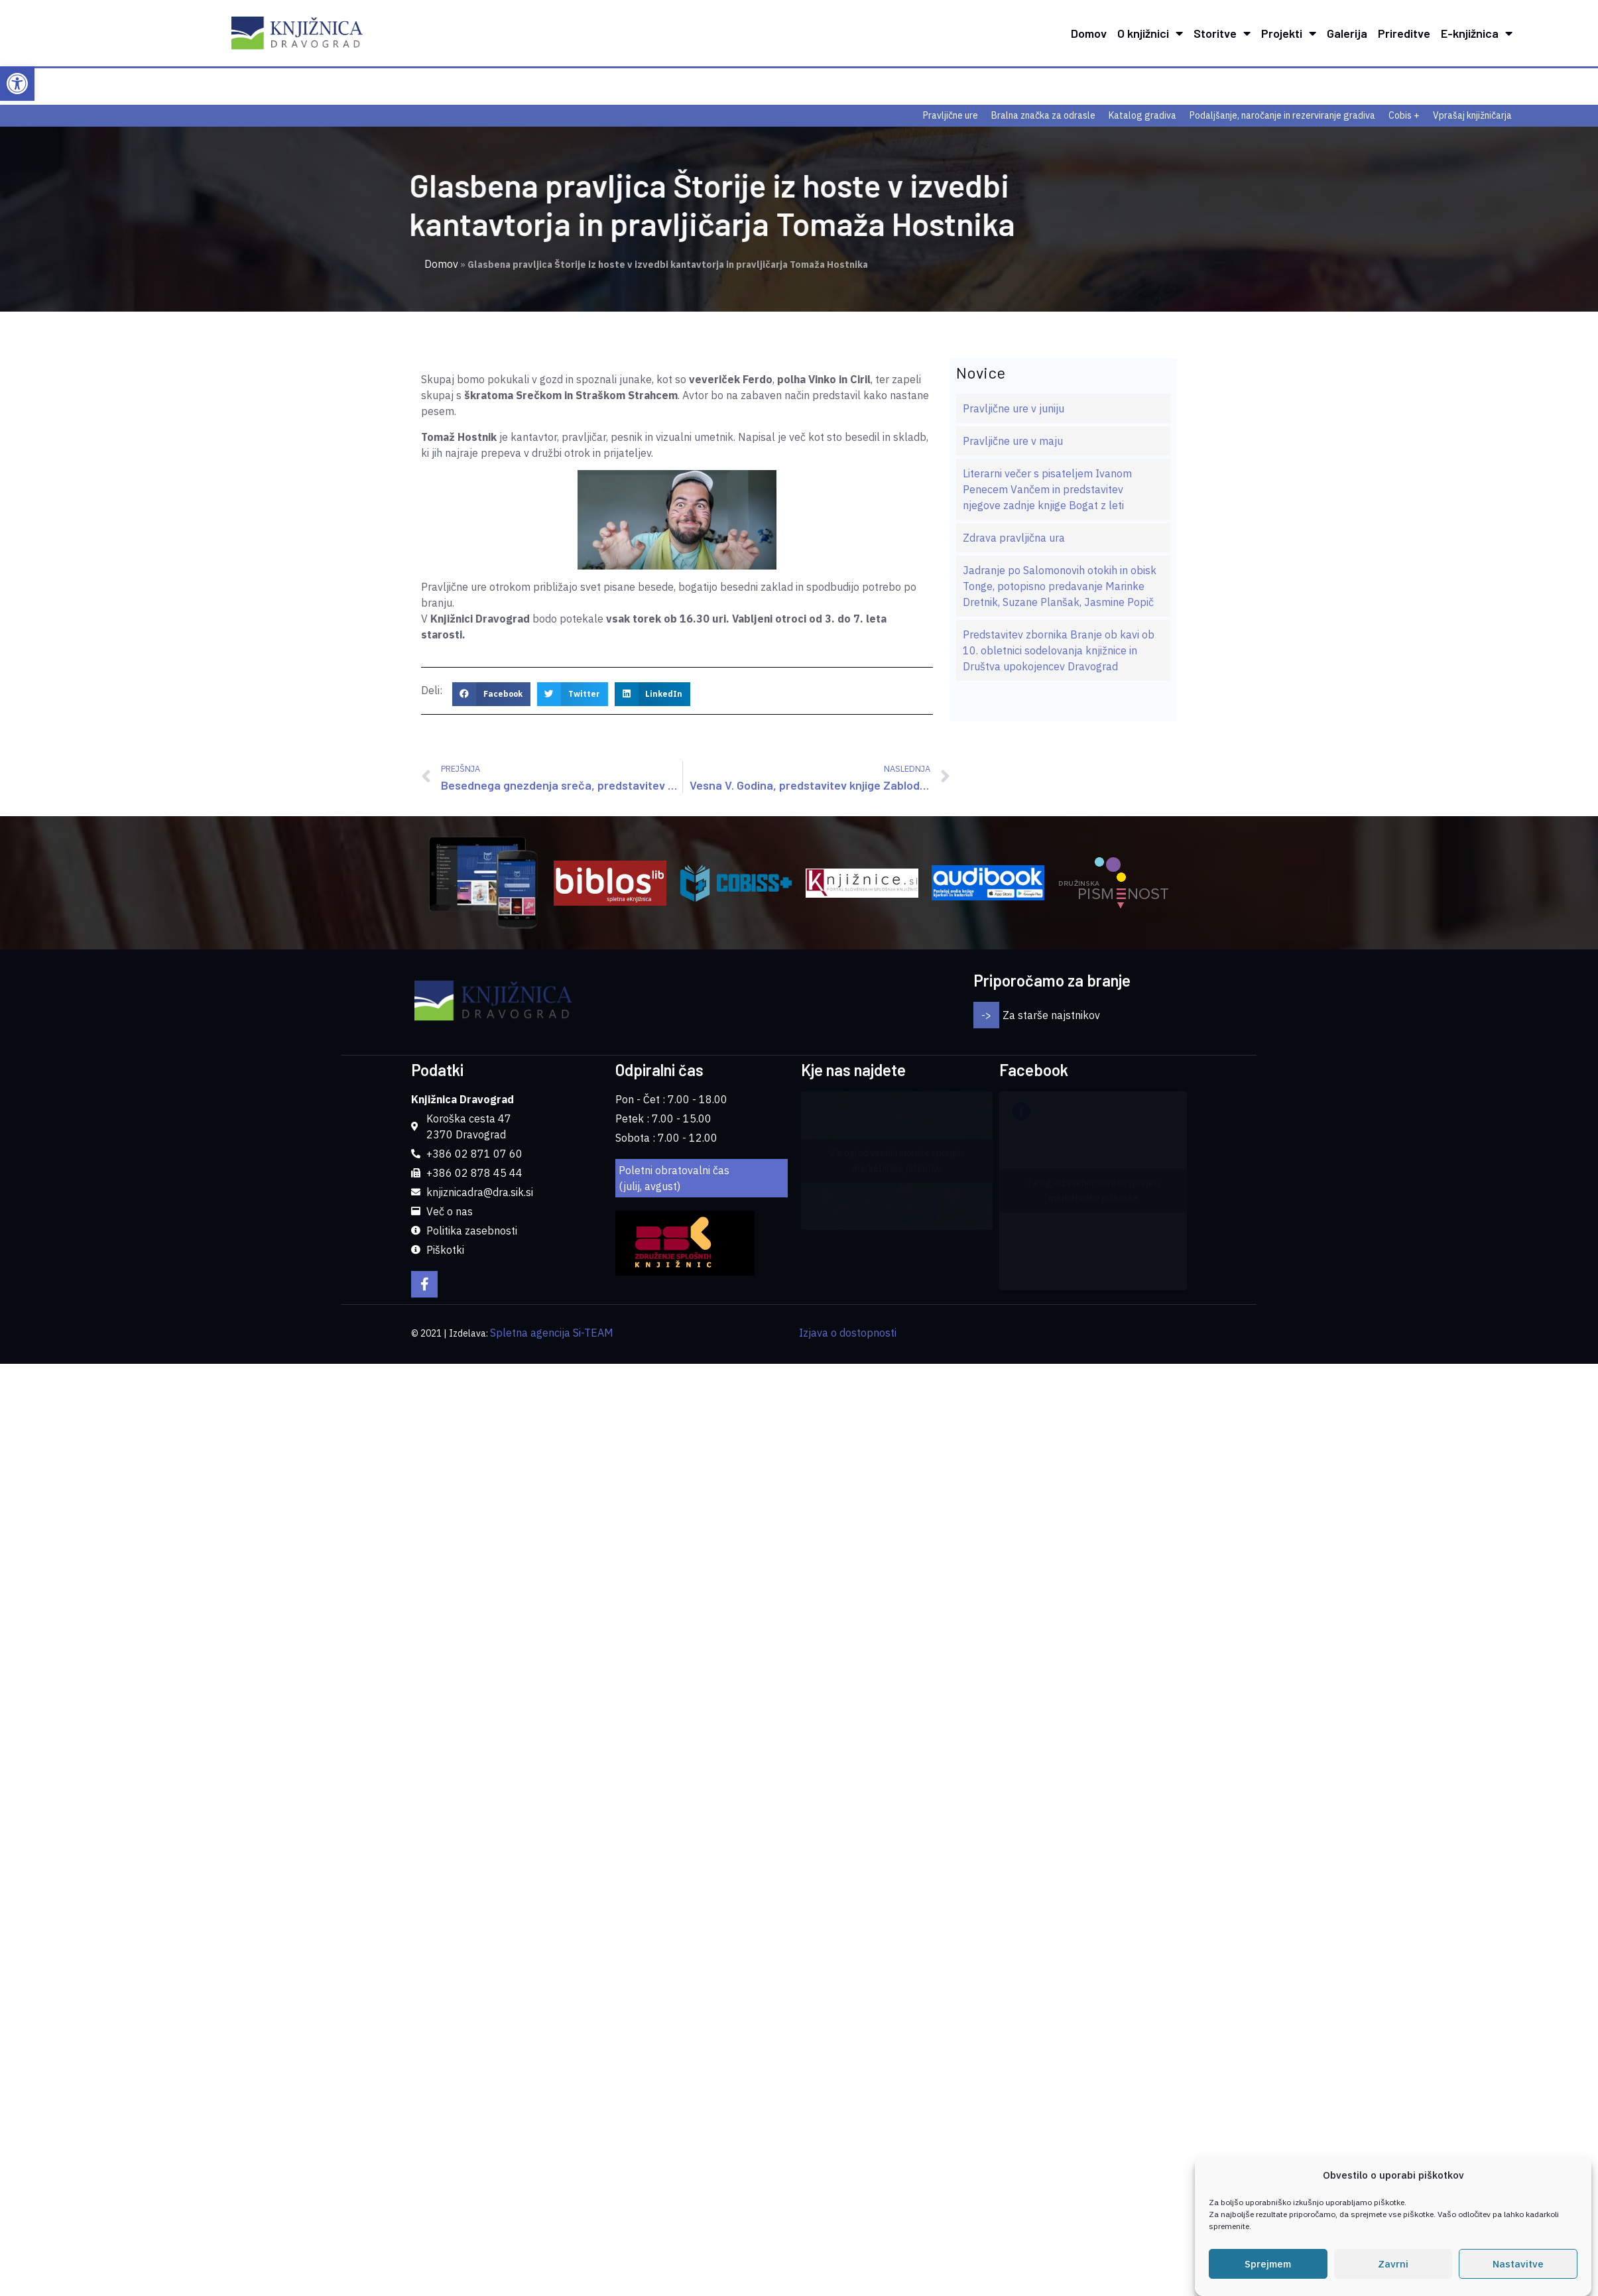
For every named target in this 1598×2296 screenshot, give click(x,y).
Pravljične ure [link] (950, 115)
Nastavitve (1518, 2266)
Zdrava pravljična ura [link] (1014, 537)
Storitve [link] (1222, 33)
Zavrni (1393, 2266)
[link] (17, 83)
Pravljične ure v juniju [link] (1013, 408)
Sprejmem (1268, 2266)
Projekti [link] (1288, 33)
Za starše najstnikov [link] (1051, 1015)
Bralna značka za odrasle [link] (1043, 115)
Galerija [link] (1347, 33)
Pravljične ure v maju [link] (1013, 441)
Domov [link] (1089, 33)
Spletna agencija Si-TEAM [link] (551, 1332)
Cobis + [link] (1404, 115)
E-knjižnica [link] (1476, 33)
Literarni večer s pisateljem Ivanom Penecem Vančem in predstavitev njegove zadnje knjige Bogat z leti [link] (1047, 489)
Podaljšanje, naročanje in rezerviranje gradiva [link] (1282, 115)
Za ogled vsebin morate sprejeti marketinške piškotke (897, 1160)
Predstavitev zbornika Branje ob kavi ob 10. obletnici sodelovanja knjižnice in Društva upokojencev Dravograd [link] (1058, 650)
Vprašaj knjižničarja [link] (1472, 115)
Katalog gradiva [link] (1142, 115)
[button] (491, 694)
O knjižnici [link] (1150, 33)
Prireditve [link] (1404, 33)
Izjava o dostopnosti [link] (847, 1332)
